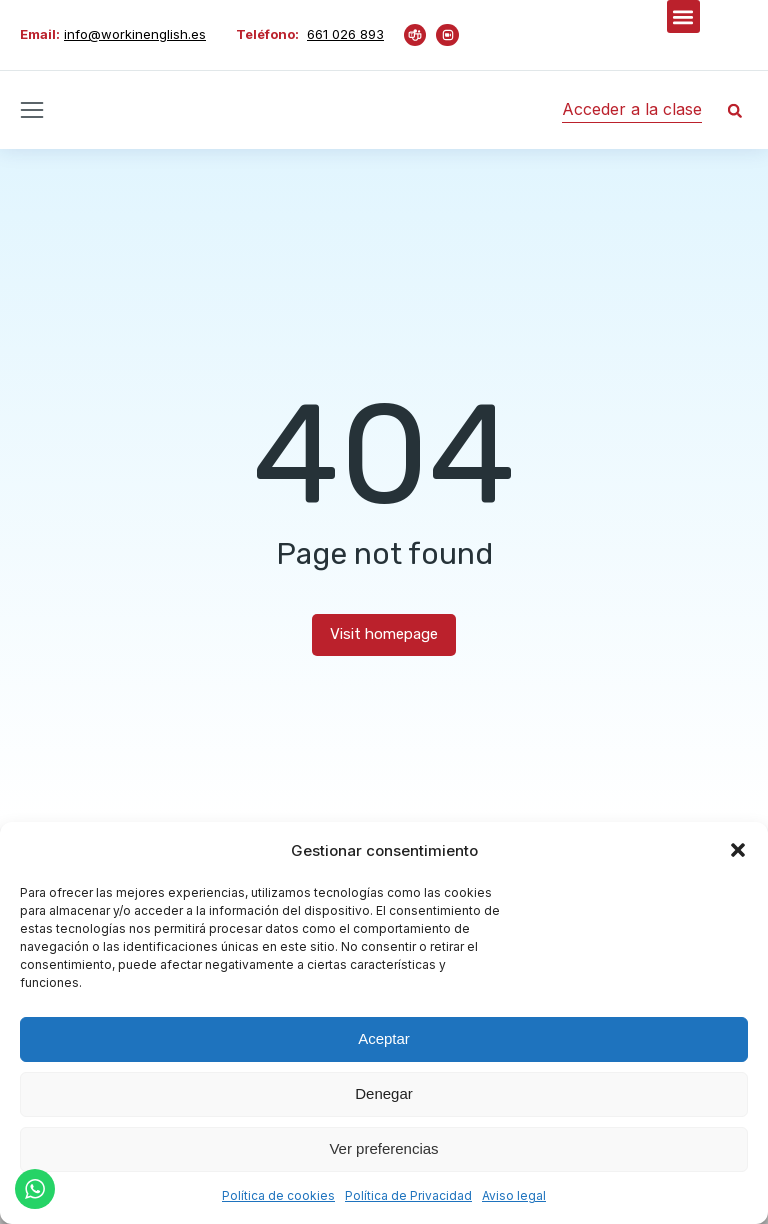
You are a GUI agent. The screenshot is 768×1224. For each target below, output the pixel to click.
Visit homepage (384, 634)
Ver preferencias (383, 1148)
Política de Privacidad (408, 1195)
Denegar (384, 1093)
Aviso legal (514, 1195)
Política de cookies (278, 1195)
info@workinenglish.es (135, 34)
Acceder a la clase (632, 109)
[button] (738, 850)
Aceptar (384, 1038)
